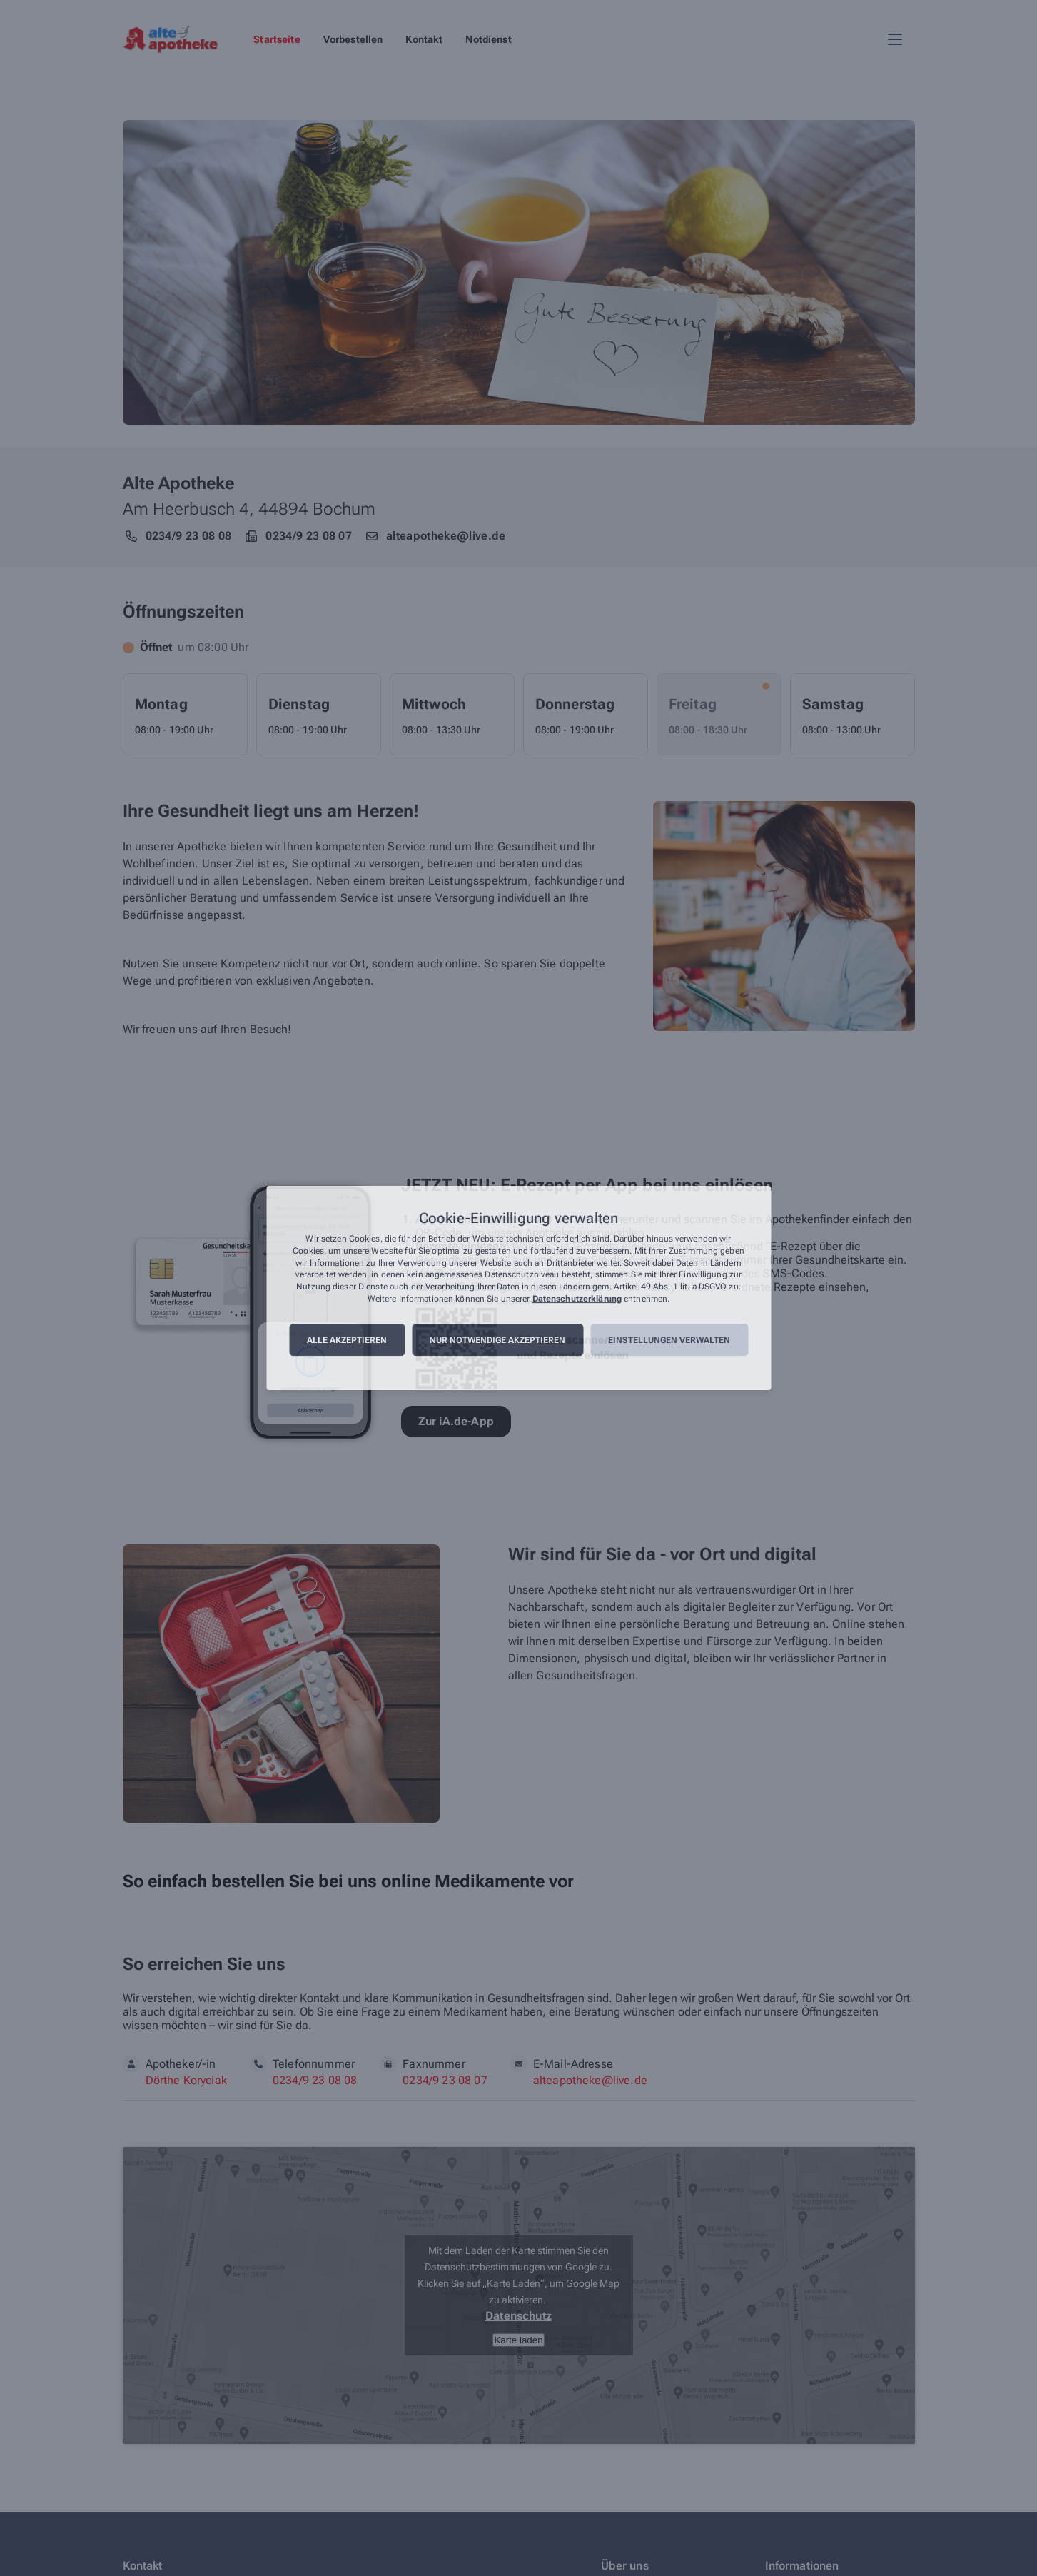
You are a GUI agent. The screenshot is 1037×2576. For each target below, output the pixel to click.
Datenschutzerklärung (577, 1299)
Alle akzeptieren (347, 1340)
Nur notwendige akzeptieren (497, 1340)
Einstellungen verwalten (669, 1340)
